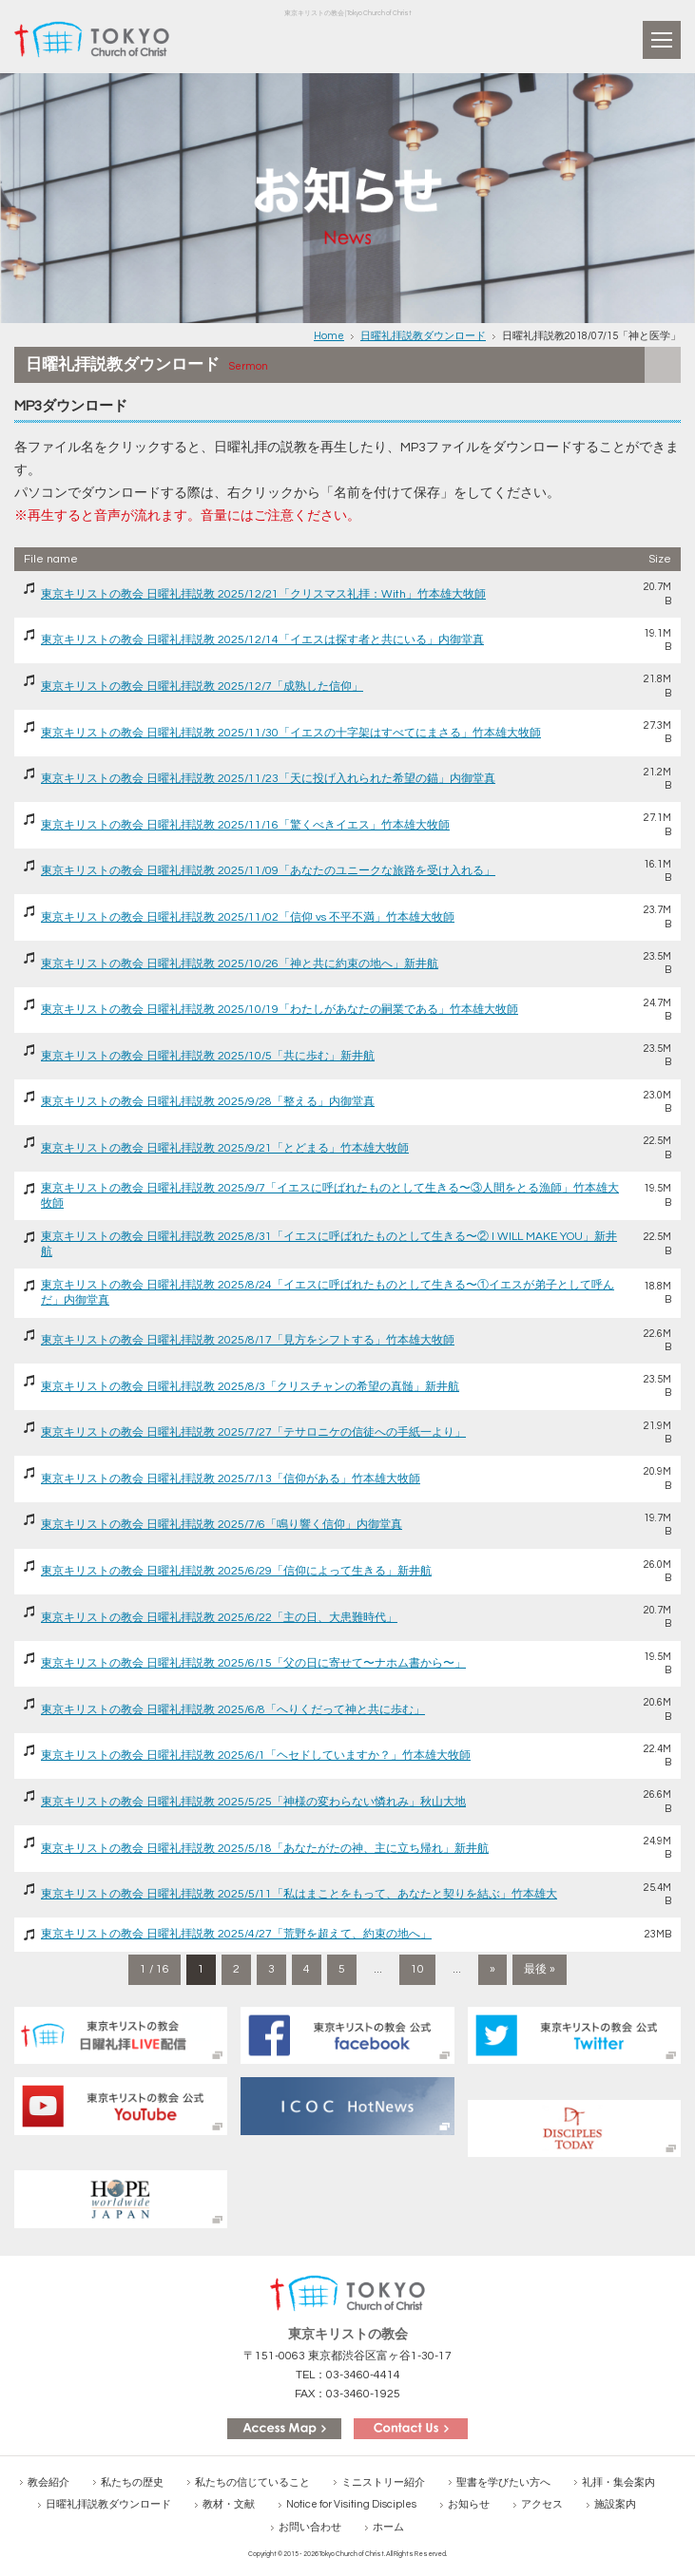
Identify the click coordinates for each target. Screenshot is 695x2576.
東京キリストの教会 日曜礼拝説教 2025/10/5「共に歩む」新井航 (208, 1056)
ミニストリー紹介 (383, 2482)
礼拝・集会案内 (618, 2482)
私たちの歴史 (132, 2482)
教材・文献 (229, 2504)
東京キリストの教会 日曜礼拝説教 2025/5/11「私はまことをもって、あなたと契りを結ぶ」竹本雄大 (299, 1894)
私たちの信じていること (252, 2482)
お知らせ (469, 2504)
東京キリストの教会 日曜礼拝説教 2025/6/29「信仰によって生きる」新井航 (236, 1571)
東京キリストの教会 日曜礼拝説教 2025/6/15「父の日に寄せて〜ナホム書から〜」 (253, 1663)
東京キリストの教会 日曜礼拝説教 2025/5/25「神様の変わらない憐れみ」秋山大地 (253, 1802)
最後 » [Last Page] (539, 1969)
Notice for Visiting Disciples (351, 2504)
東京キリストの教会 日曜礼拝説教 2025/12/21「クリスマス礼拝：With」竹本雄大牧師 (263, 594)
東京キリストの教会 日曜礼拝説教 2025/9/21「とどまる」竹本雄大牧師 (225, 1148)
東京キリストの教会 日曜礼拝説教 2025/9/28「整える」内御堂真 (208, 1102)
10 (417, 1969)
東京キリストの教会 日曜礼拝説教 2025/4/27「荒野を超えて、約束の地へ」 (236, 1934)
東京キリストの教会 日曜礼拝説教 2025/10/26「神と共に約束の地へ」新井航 (239, 964)
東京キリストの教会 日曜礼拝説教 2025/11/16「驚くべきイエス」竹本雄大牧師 (245, 825)
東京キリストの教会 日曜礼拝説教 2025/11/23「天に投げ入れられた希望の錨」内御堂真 (268, 779)
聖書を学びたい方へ (503, 2482)
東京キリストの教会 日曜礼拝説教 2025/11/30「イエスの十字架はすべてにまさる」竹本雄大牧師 (291, 733)
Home (329, 336)
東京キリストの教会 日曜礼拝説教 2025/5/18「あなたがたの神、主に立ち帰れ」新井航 (265, 1848)
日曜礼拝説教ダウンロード (423, 336)
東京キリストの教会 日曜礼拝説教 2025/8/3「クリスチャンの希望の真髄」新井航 (250, 1387)
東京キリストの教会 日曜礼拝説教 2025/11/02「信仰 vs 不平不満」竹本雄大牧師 (247, 917)
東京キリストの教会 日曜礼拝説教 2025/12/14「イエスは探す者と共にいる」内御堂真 (262, 640)
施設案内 (615, 2504)
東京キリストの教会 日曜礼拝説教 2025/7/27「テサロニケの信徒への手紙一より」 (253, 1432)
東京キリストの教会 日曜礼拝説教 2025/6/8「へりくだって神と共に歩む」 (233, 1710)
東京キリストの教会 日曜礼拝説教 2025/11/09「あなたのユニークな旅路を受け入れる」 (268, 871)
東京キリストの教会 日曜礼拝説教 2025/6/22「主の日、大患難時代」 (219, 1618)
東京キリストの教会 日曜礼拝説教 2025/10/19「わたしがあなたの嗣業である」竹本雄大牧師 (279, 1009)
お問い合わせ (310, 2527)
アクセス (542, 2504)
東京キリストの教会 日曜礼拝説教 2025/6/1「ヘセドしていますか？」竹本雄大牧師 (256, 1755)
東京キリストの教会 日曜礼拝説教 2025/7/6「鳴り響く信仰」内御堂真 (221, 1524)
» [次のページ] (492, 1969)
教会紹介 (48, 2482)
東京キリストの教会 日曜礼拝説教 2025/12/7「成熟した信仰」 (202, 686)
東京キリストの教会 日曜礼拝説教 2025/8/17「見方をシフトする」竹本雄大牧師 (247, 1340)
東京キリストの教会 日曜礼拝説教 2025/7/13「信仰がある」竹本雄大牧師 (230, 1479)
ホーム (388, 2527)
